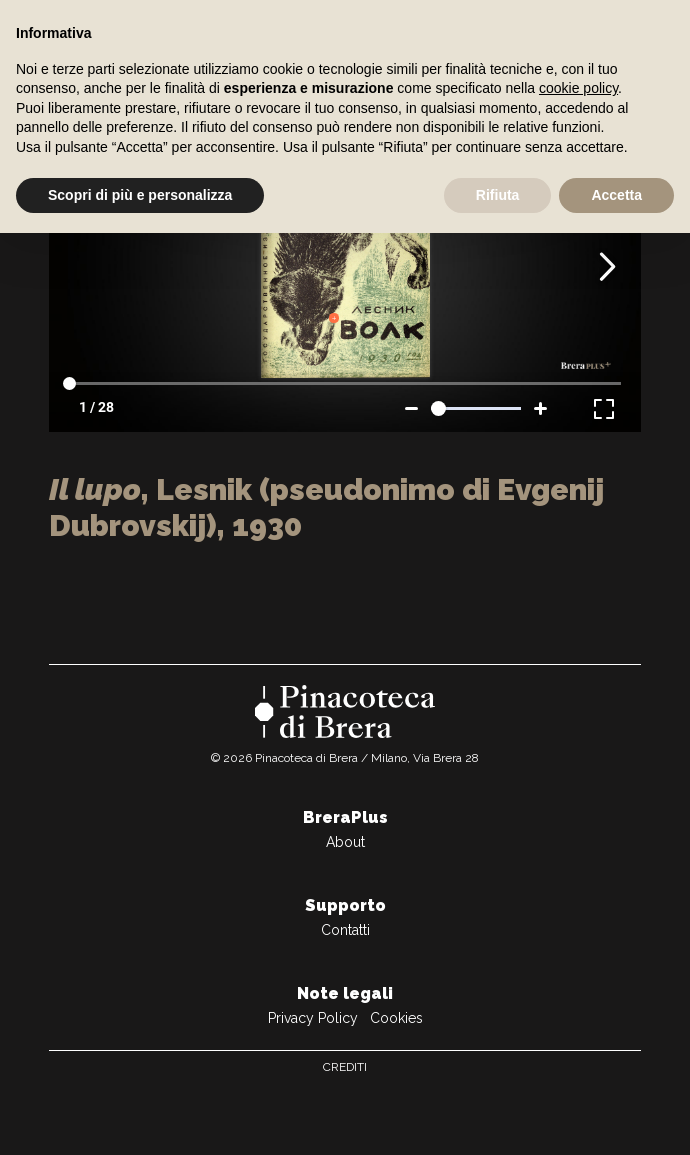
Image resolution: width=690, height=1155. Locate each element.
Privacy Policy (313, 1018)
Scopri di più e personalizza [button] (140, 195)
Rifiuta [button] (498, 195)
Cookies (396, 1018)
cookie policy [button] (578, 88)
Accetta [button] (616, 195)
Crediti (345, 1067)
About (345, 842)
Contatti (345, 930)
